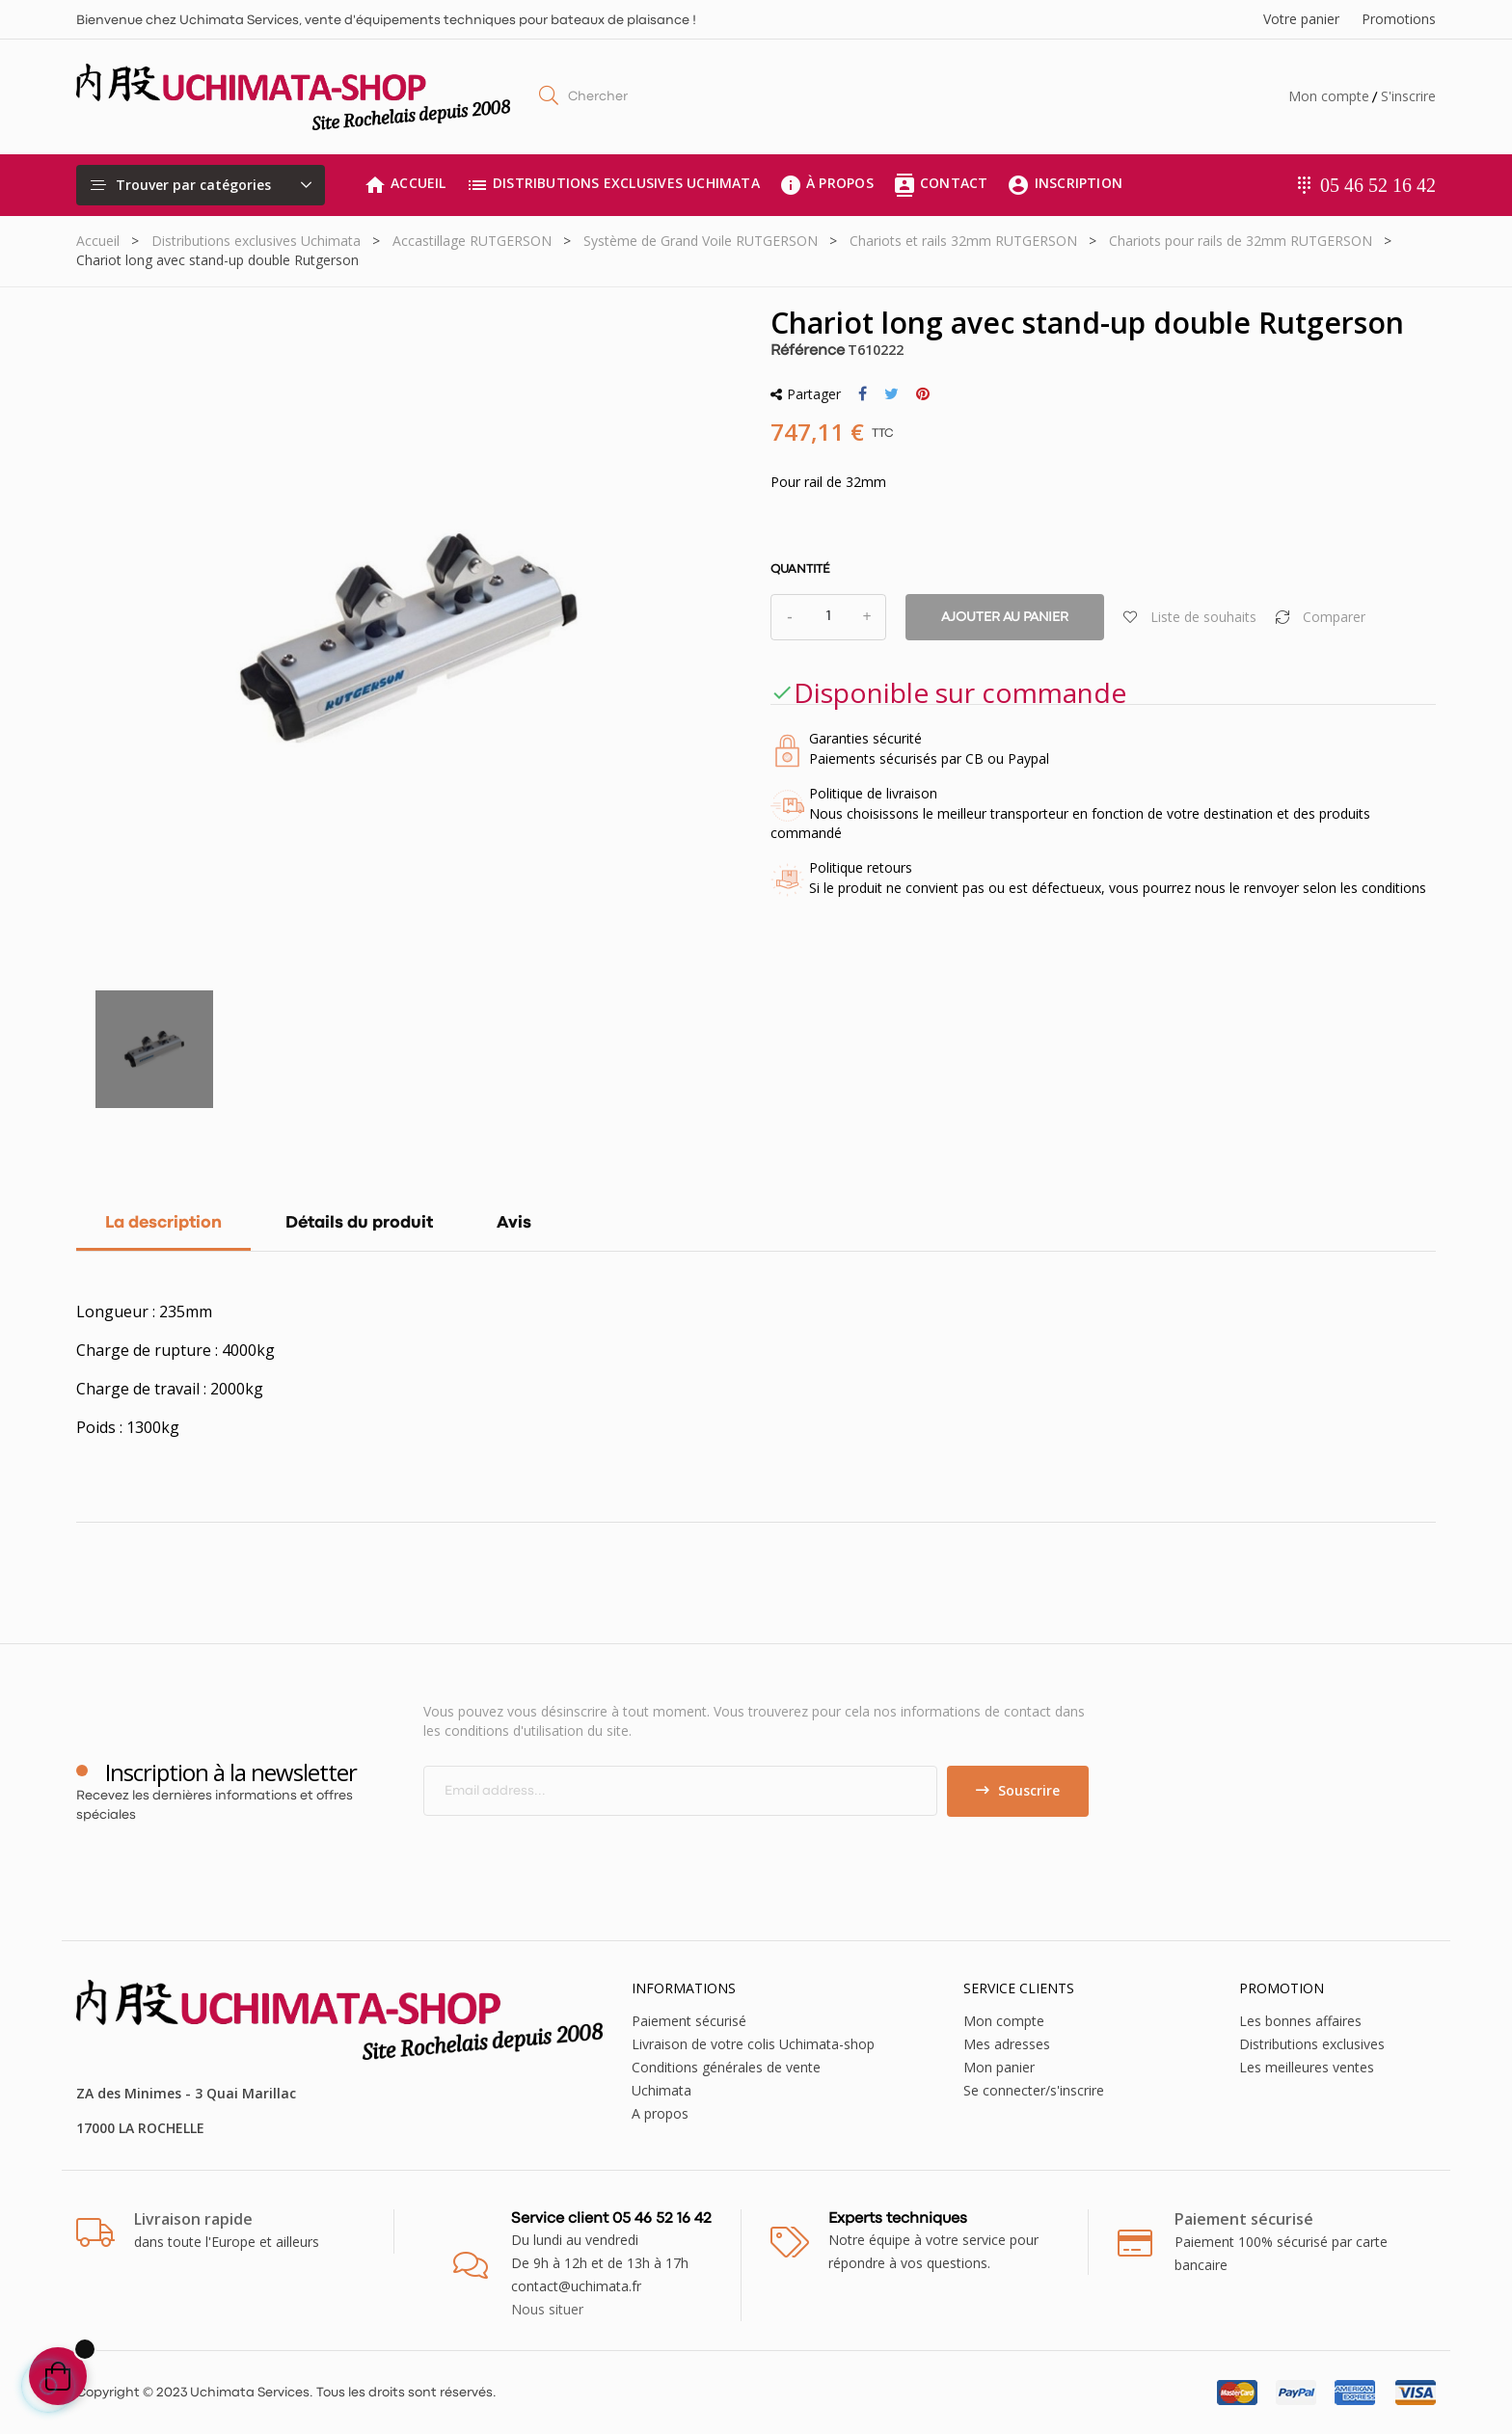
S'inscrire (1408, 96)
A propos (660, 2113)
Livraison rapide (193, 2219)
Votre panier (1301, 19)
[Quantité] (828, 617)
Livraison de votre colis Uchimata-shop (753, 2044)
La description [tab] (163, 1223)
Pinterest (923, 394)
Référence (807, 351)
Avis (514, 1223)
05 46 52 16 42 (1378, 185)
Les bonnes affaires (1300, 2021)
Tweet (891, 394)
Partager (862, 394)
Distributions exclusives (1312, 2044)
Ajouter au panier (1004, 617)
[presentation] (584, 1854)
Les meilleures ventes (1306, 2067)
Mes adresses (1006, 2044)
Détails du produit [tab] (359, 1223)
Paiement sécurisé (689, 2021)
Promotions (1399, 19)
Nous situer (547, 2309)
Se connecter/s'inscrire (1033, 2090)
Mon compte (1328, 96)
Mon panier (999, 2067)
